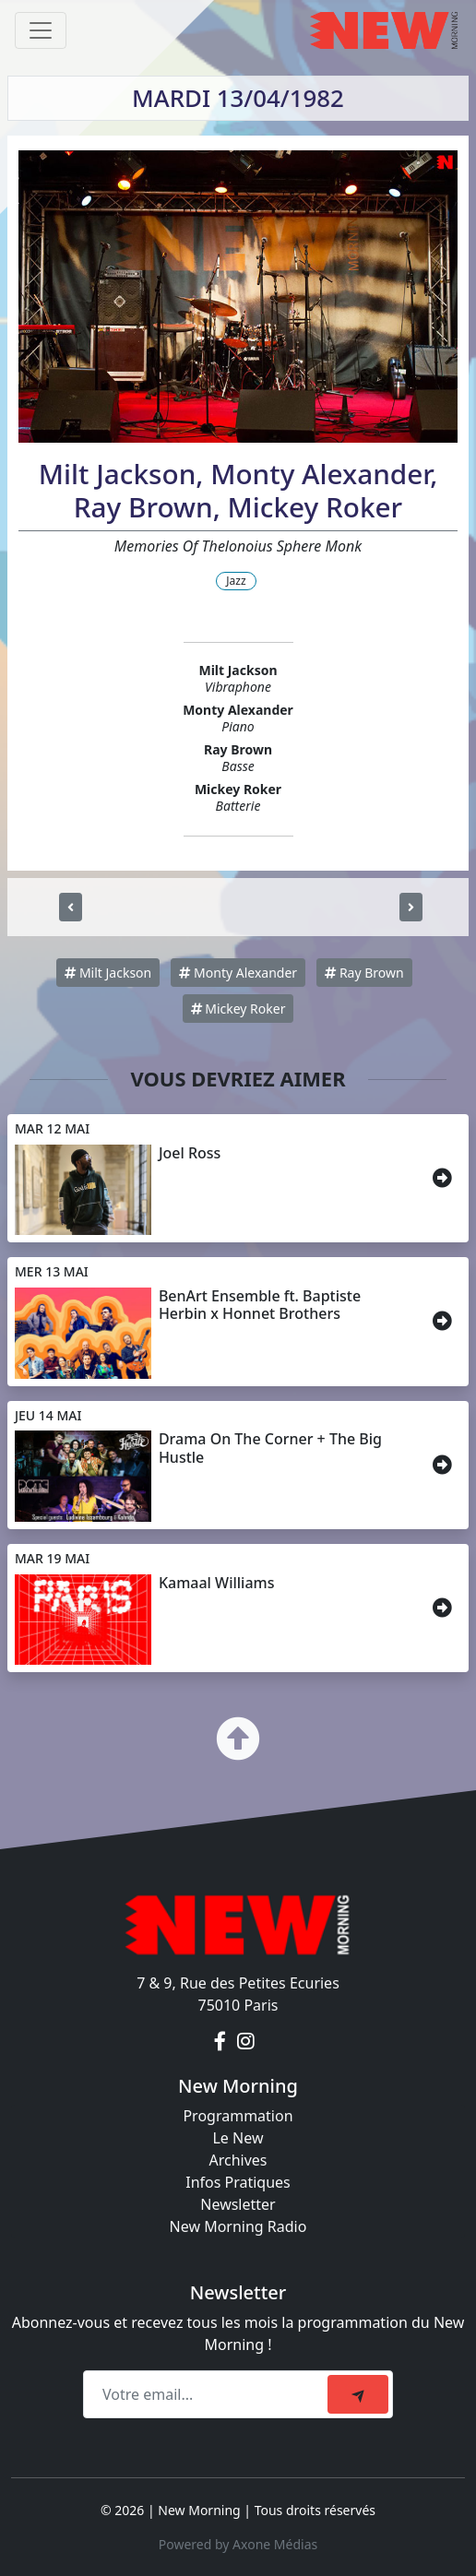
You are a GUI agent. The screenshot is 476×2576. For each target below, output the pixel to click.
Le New (237, 2138)
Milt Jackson (108, 972)
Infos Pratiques (238, 2182)
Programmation (237, 2116)
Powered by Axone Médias (238, 2544)
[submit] (357, 2394)
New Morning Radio (238, 2226)
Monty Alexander (238, 972)
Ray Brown (364, 972)
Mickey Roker (238, 1008)
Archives (237, 2160)
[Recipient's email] (208, 2394)
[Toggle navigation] (40, 30)
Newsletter (237, 2204)
